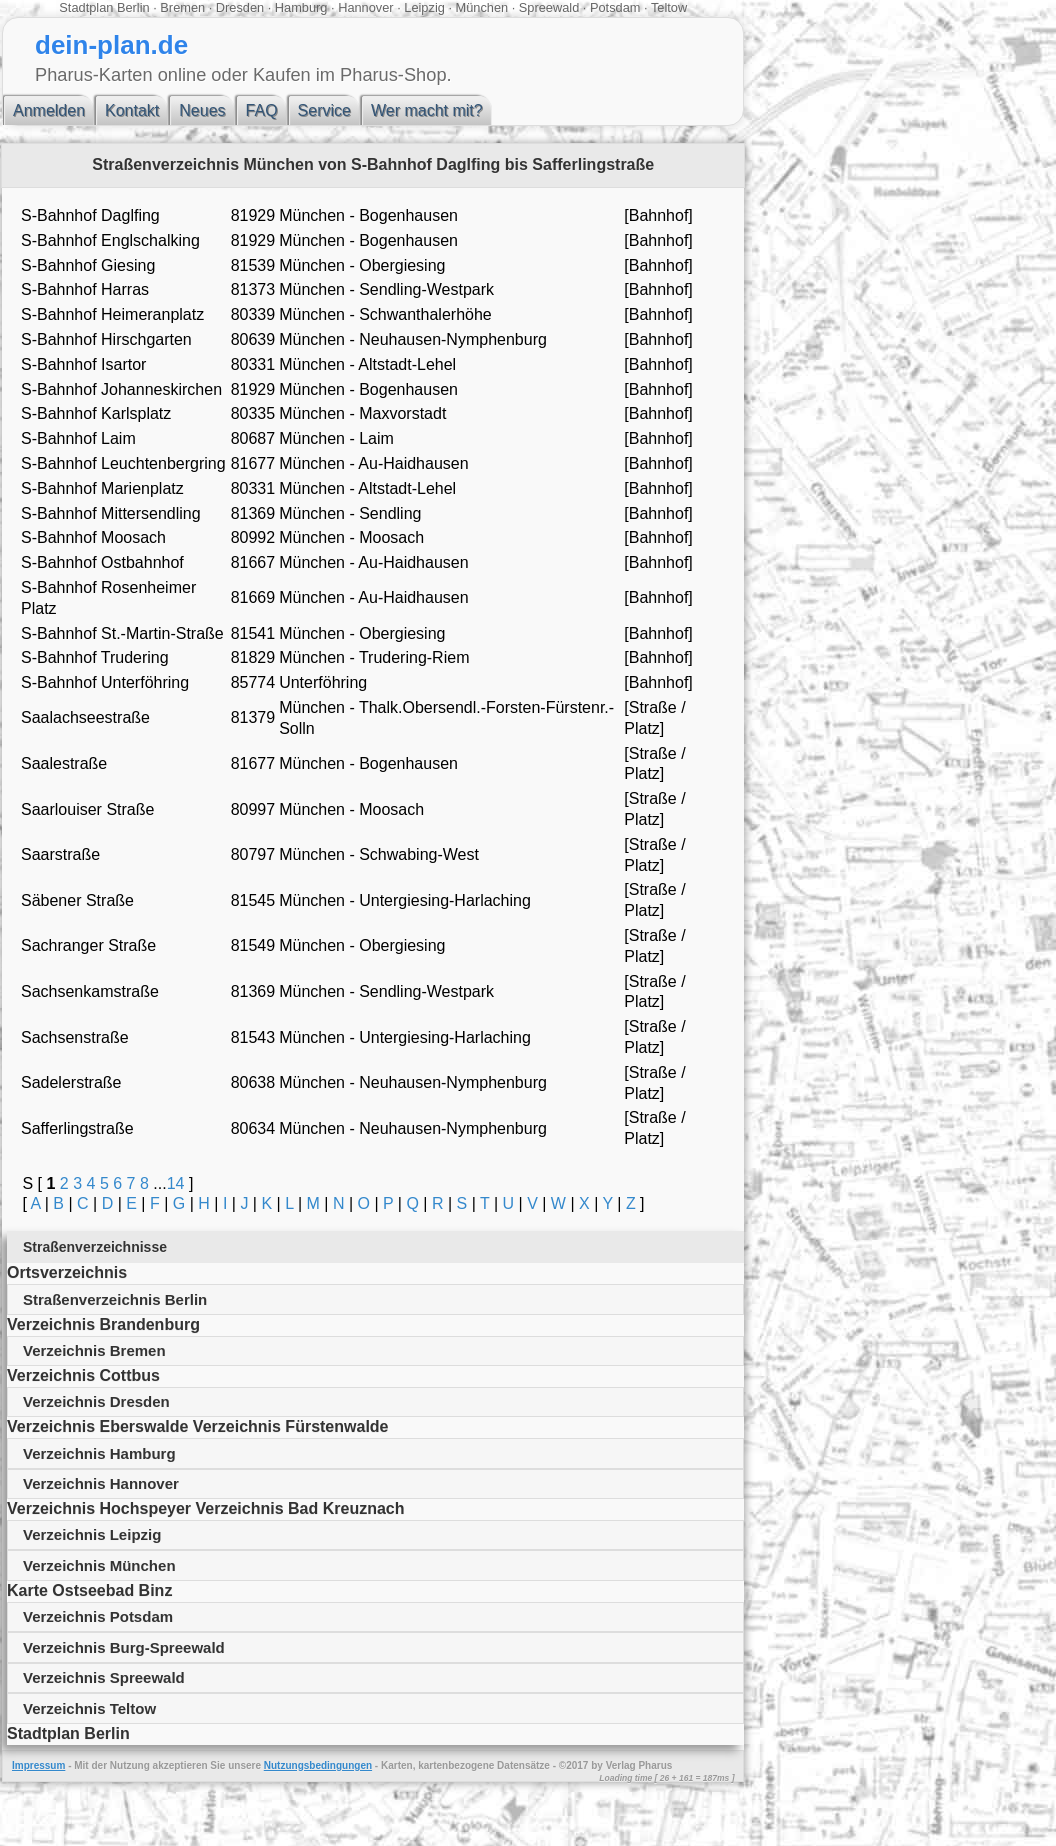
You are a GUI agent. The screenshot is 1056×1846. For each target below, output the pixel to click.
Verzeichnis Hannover (101, 1483)
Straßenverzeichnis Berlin (115, 1299)
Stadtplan (86, 7)
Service (324, 110)
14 (176, 1183)
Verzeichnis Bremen (94, 1350)
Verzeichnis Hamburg (99, 1453)
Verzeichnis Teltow (89, 1708)
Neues (202, 110)
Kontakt (132, 110)
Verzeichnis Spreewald (104, 1677)
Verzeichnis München (99, 1565)
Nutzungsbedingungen (318, 1765)
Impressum (38, 1765)
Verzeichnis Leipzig (92, 1534)
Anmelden (49, 110)
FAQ (262, 110)
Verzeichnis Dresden (96, 1401)
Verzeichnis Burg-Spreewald (124, 1647)
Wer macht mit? (427, 110)
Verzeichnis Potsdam (98, 1616)
